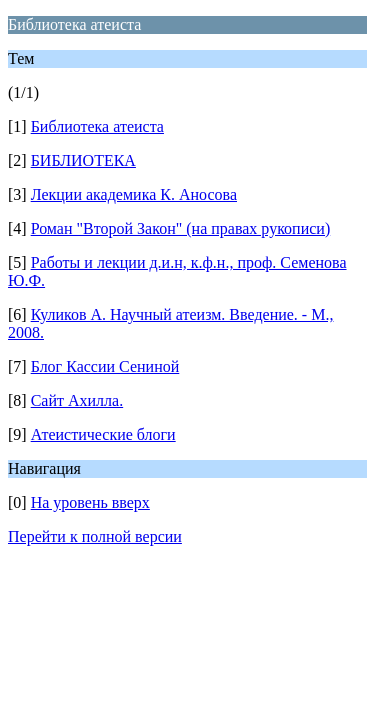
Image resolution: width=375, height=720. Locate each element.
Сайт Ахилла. (77, 400)
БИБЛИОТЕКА (83, 160)
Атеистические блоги (103, 434)
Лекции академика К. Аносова (134, 194)
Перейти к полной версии (95, 536)
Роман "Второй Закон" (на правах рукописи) (181, 228)
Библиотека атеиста (97, 126)
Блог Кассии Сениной (105, 366)
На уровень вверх (90, 502)
